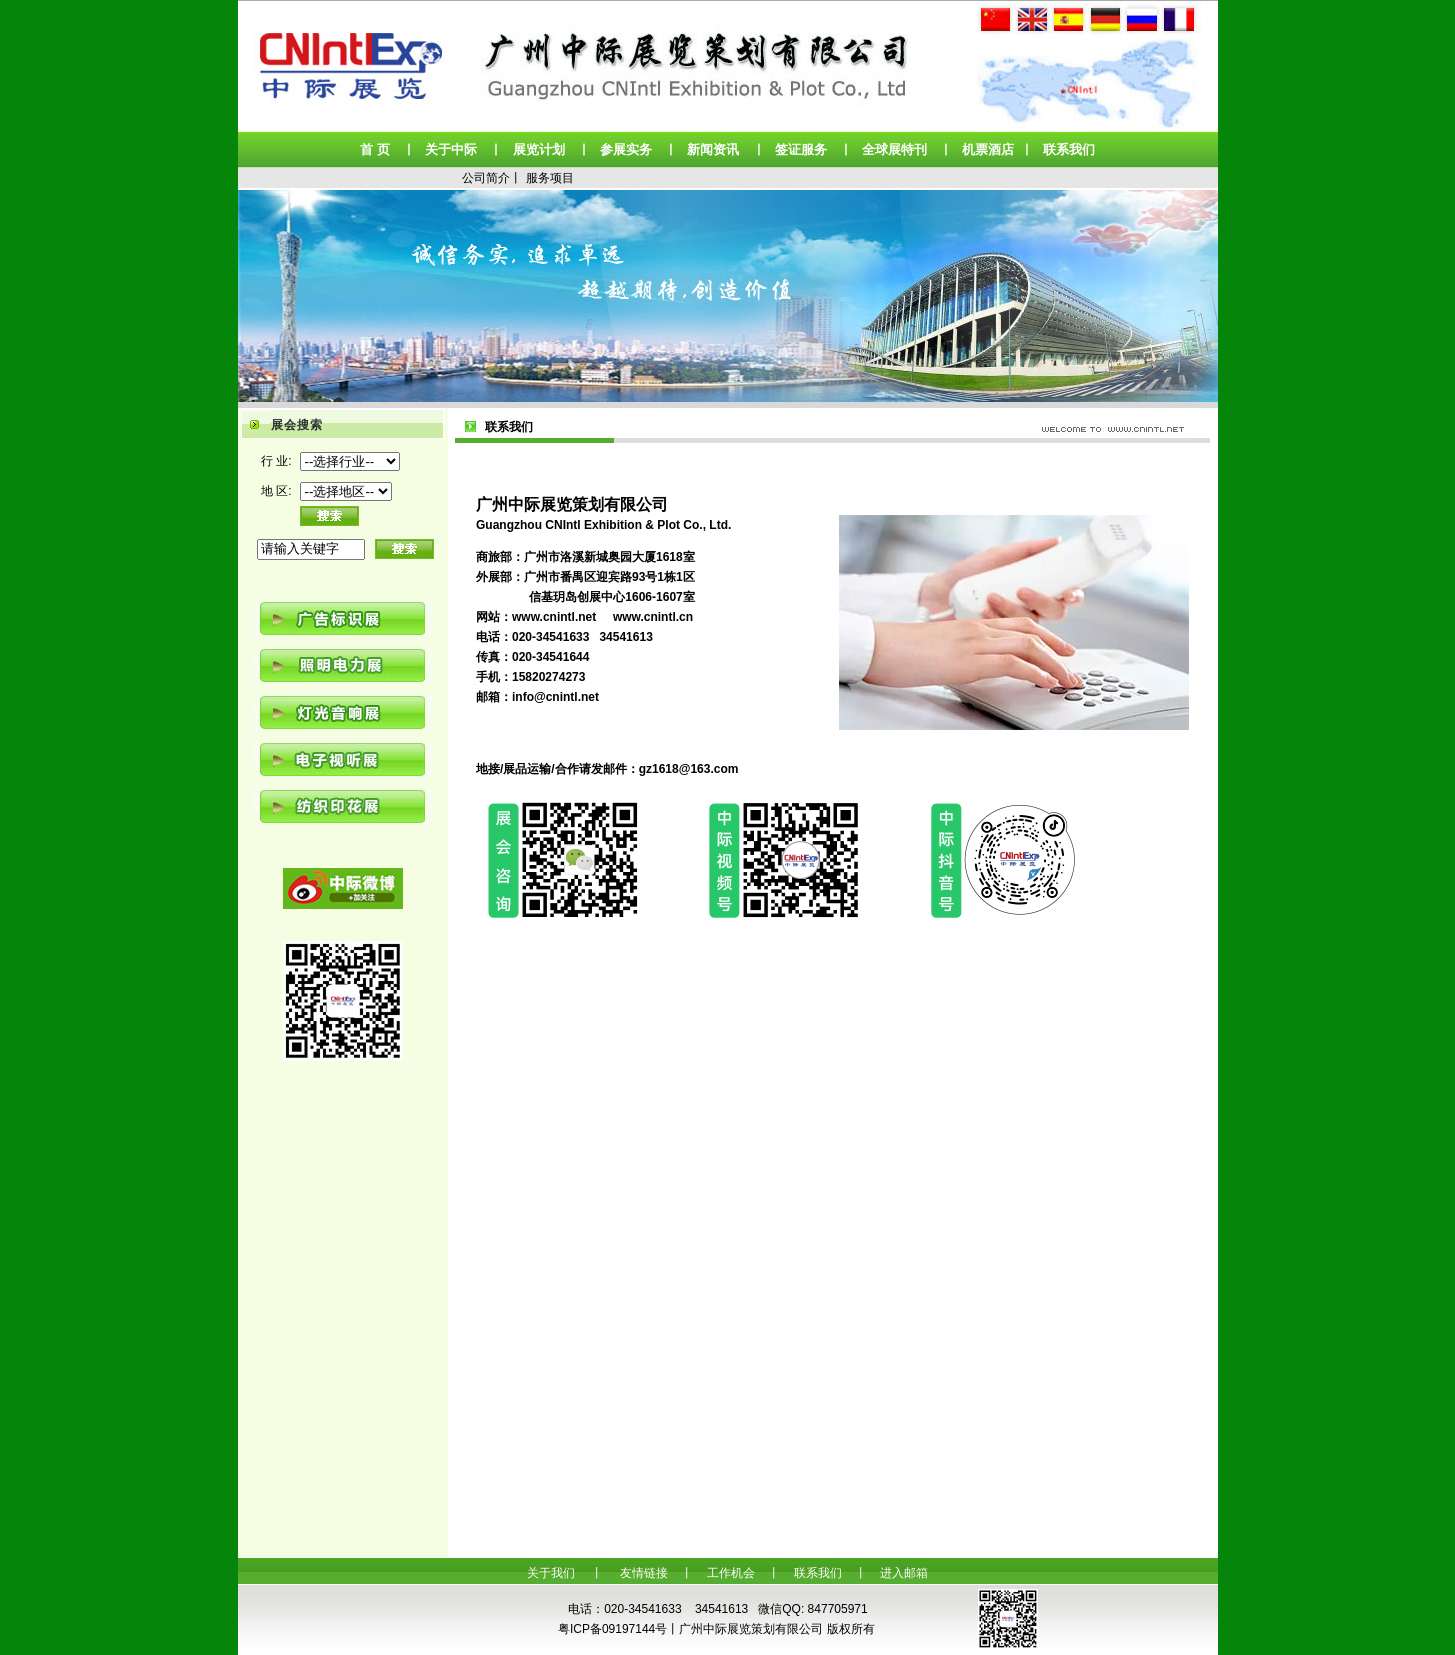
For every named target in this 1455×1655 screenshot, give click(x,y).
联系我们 (1069, 149)
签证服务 (801, 149)
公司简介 (486, 178)
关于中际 (451, 149)
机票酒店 (988, 149)
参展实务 (626, 149)
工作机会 (731, 1573)
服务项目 (550, 178)
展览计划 (539, 149)
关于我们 (551, 1573)
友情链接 (644, 1573)
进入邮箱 (904, 1573)
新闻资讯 (713, 149)
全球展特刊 (894, 149)
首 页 (375, 149)
